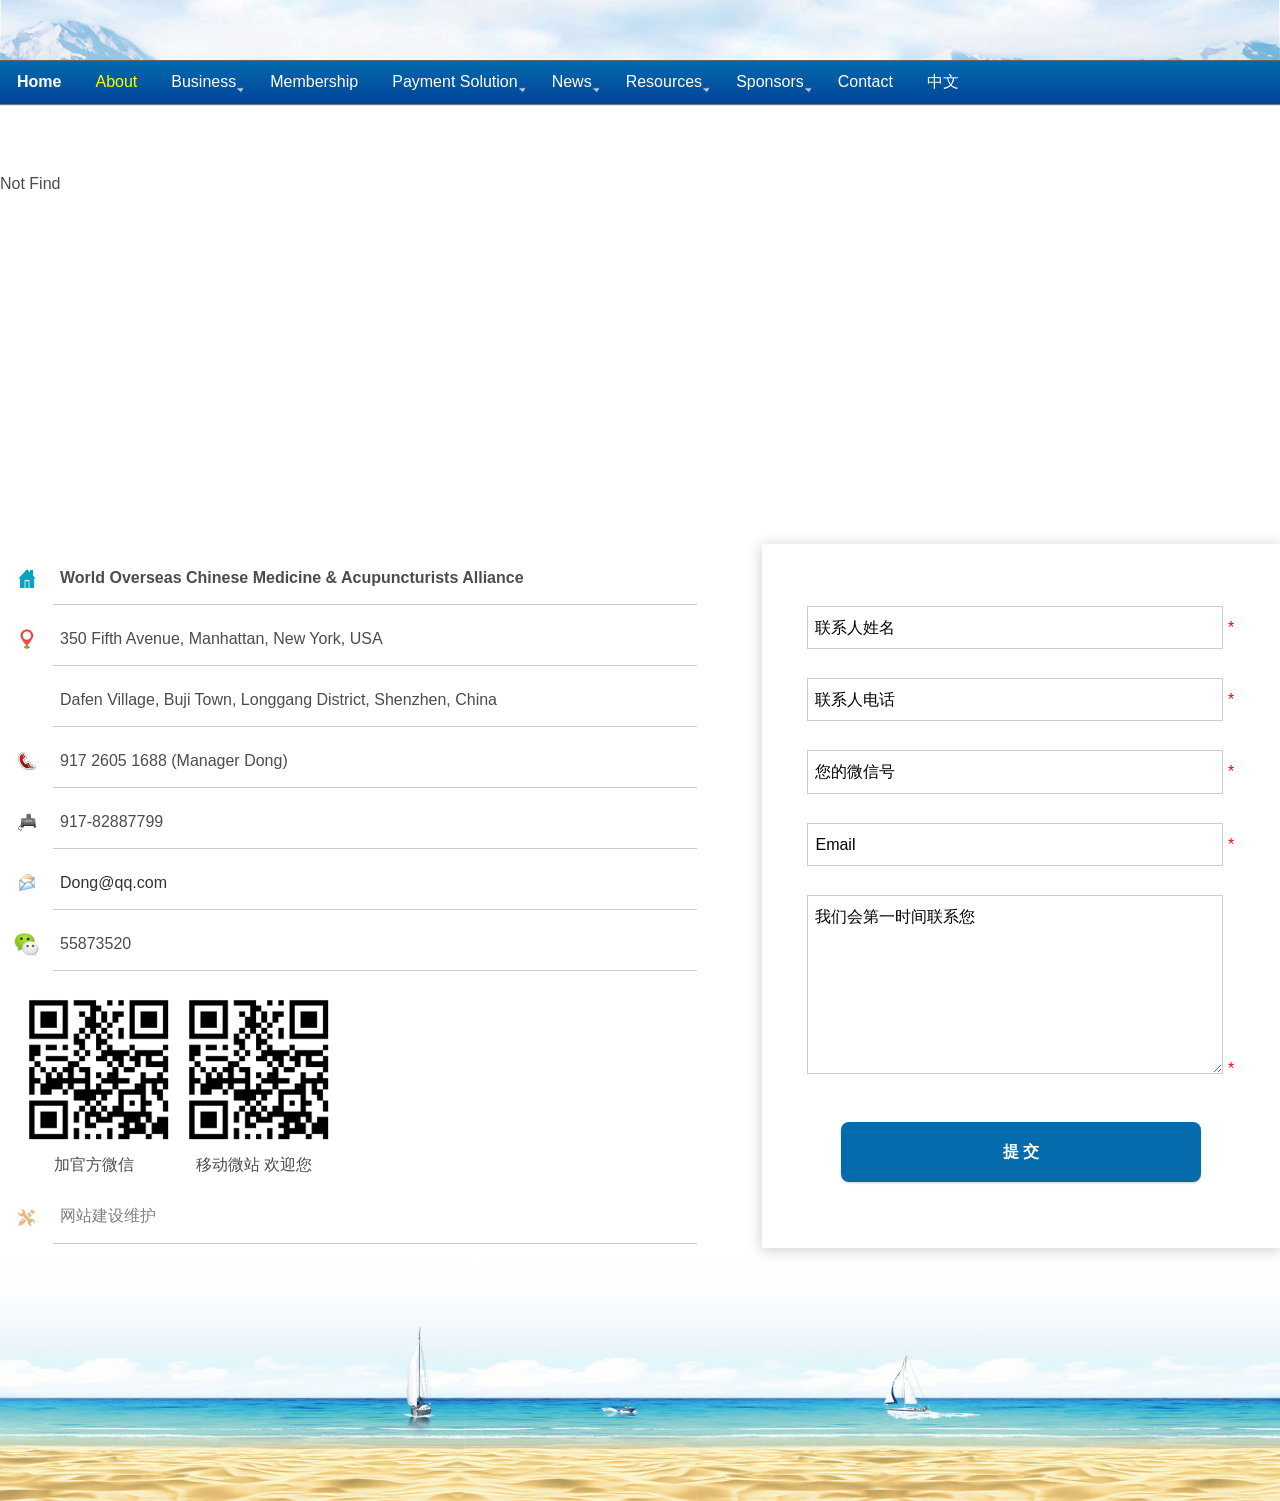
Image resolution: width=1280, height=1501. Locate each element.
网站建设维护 (108, 1215)
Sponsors (770, 81)
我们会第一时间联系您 (1015, 984)
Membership (314, 81)
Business (203, 81)
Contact (865, 81)
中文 (943, 81)
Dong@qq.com (113, 882)
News (572, 81)
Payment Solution (454, 81)
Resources (664, 81)
